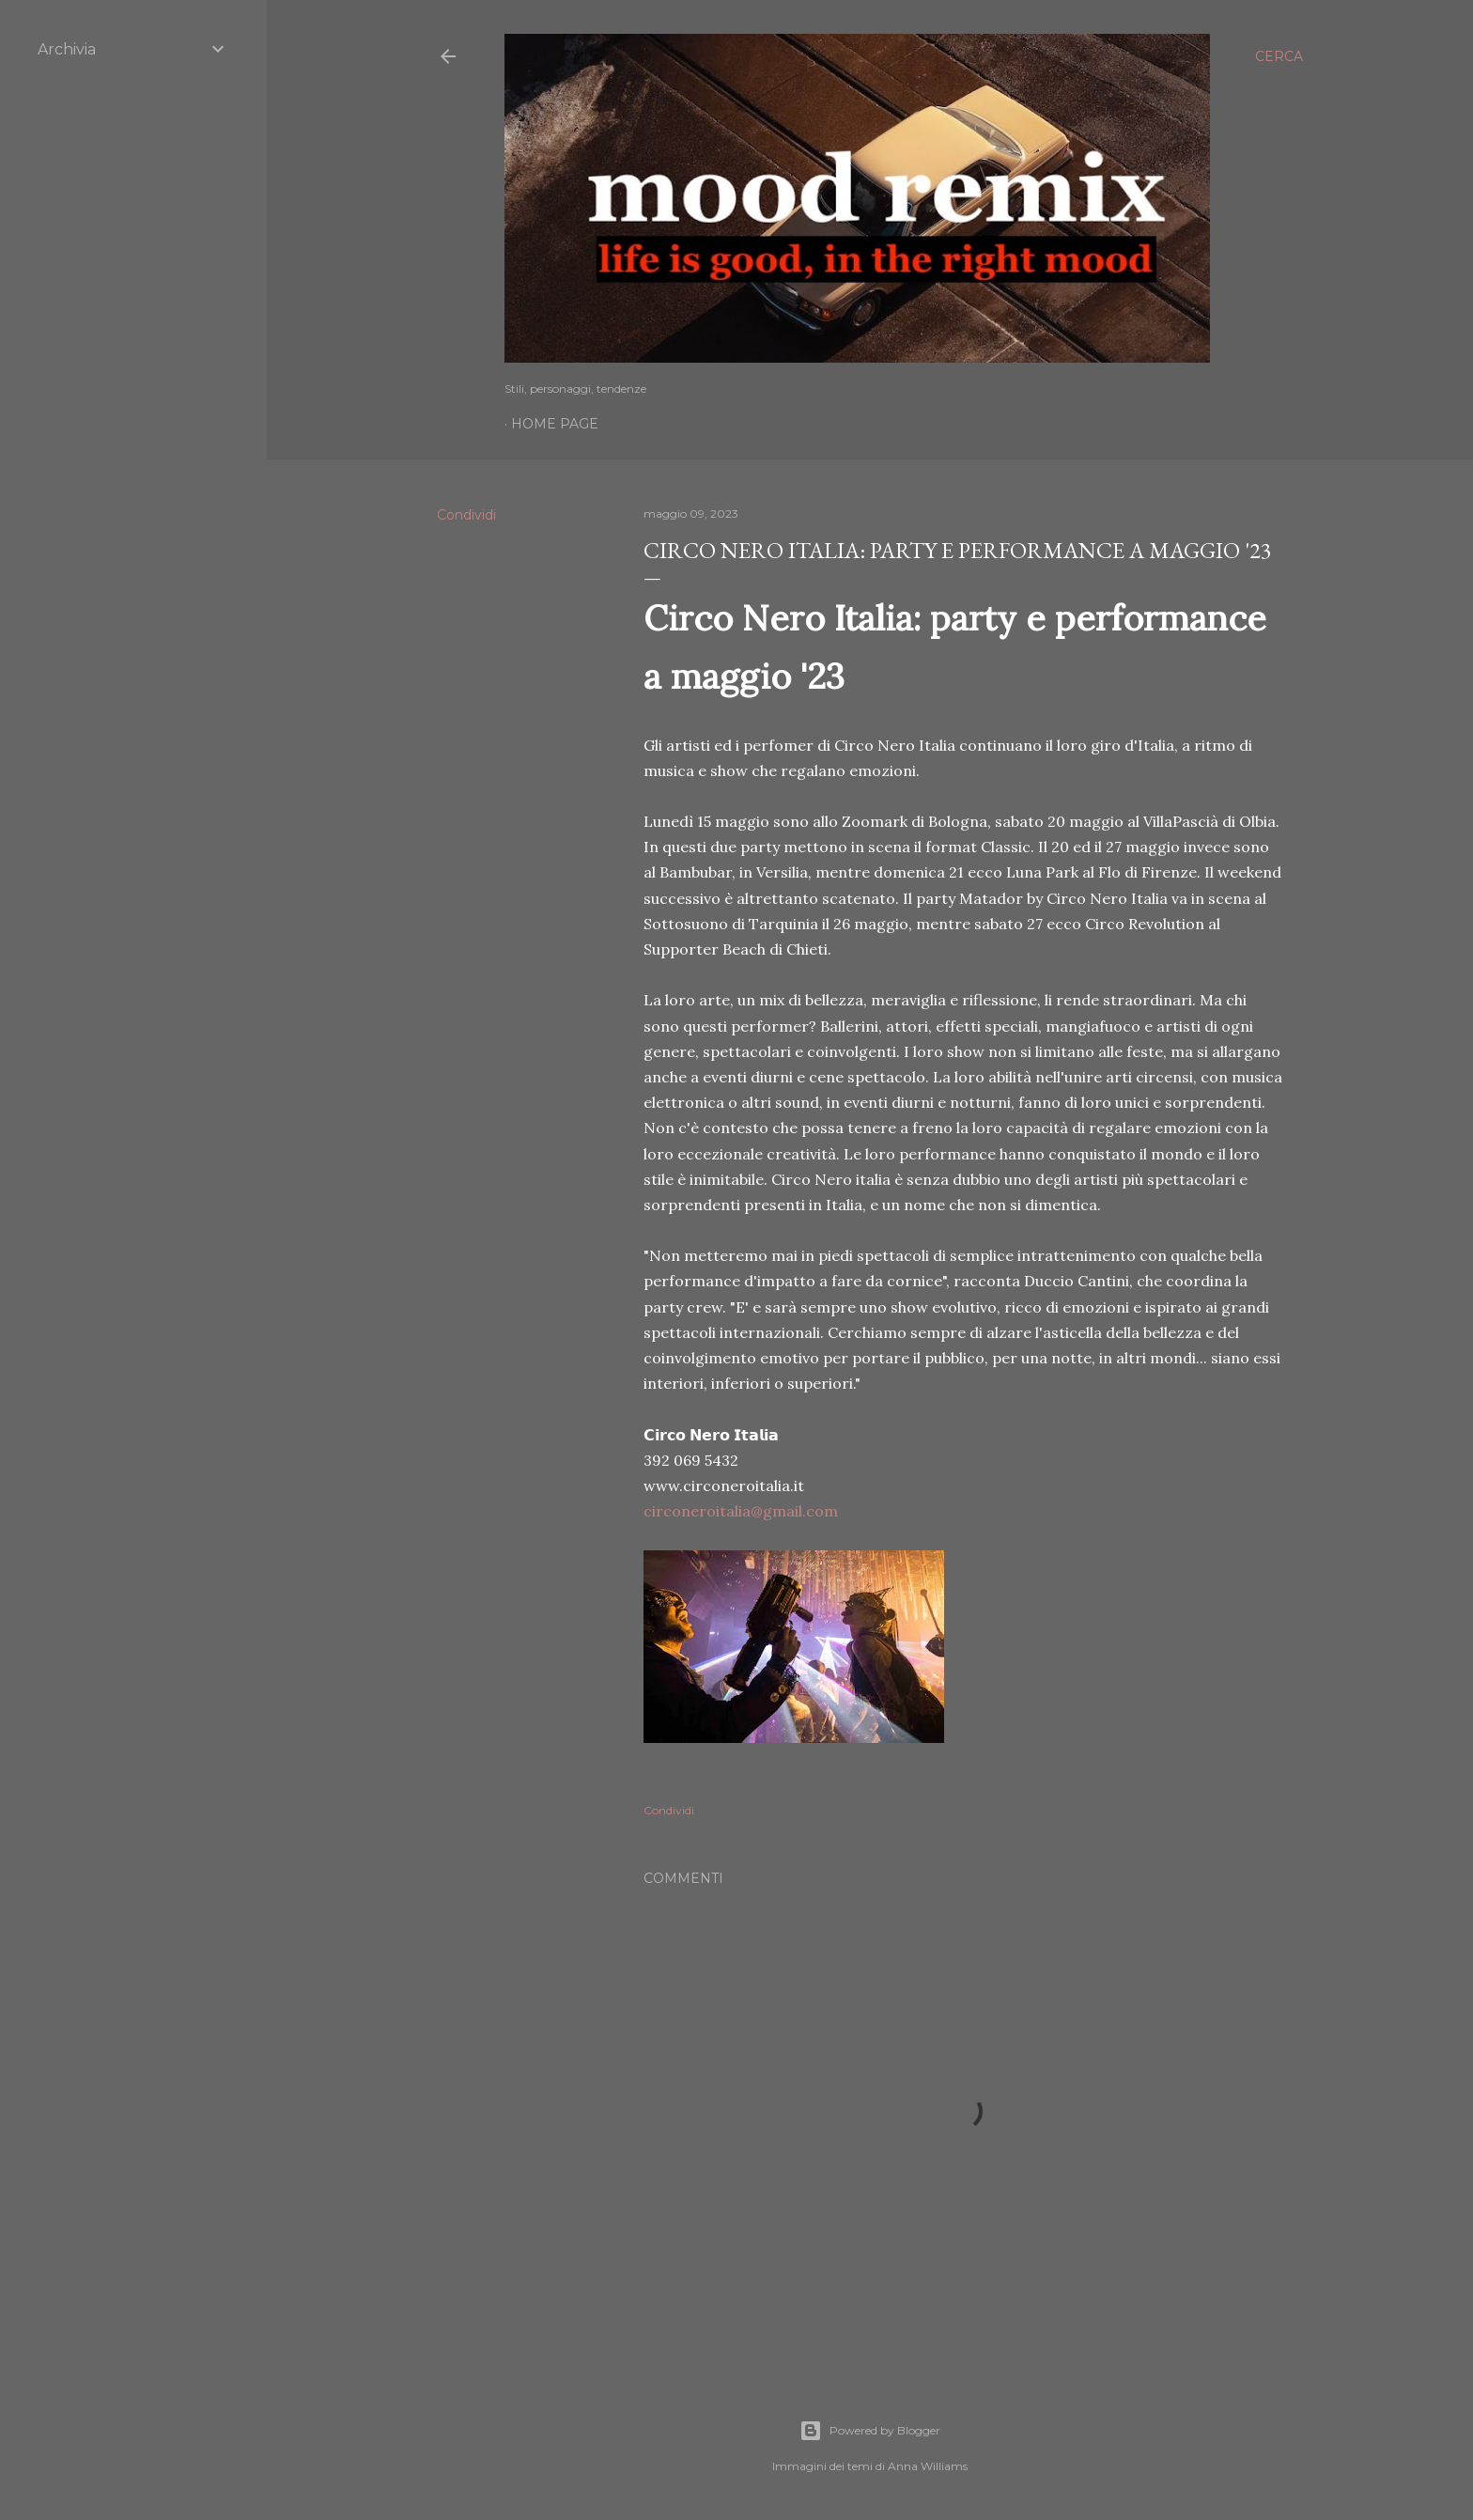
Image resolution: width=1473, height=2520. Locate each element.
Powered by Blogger (869, 2430)
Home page (554, 423)
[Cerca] (1279, 56)
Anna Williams (928, 2466)
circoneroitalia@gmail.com (740, 1510)
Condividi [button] (466, 514)
